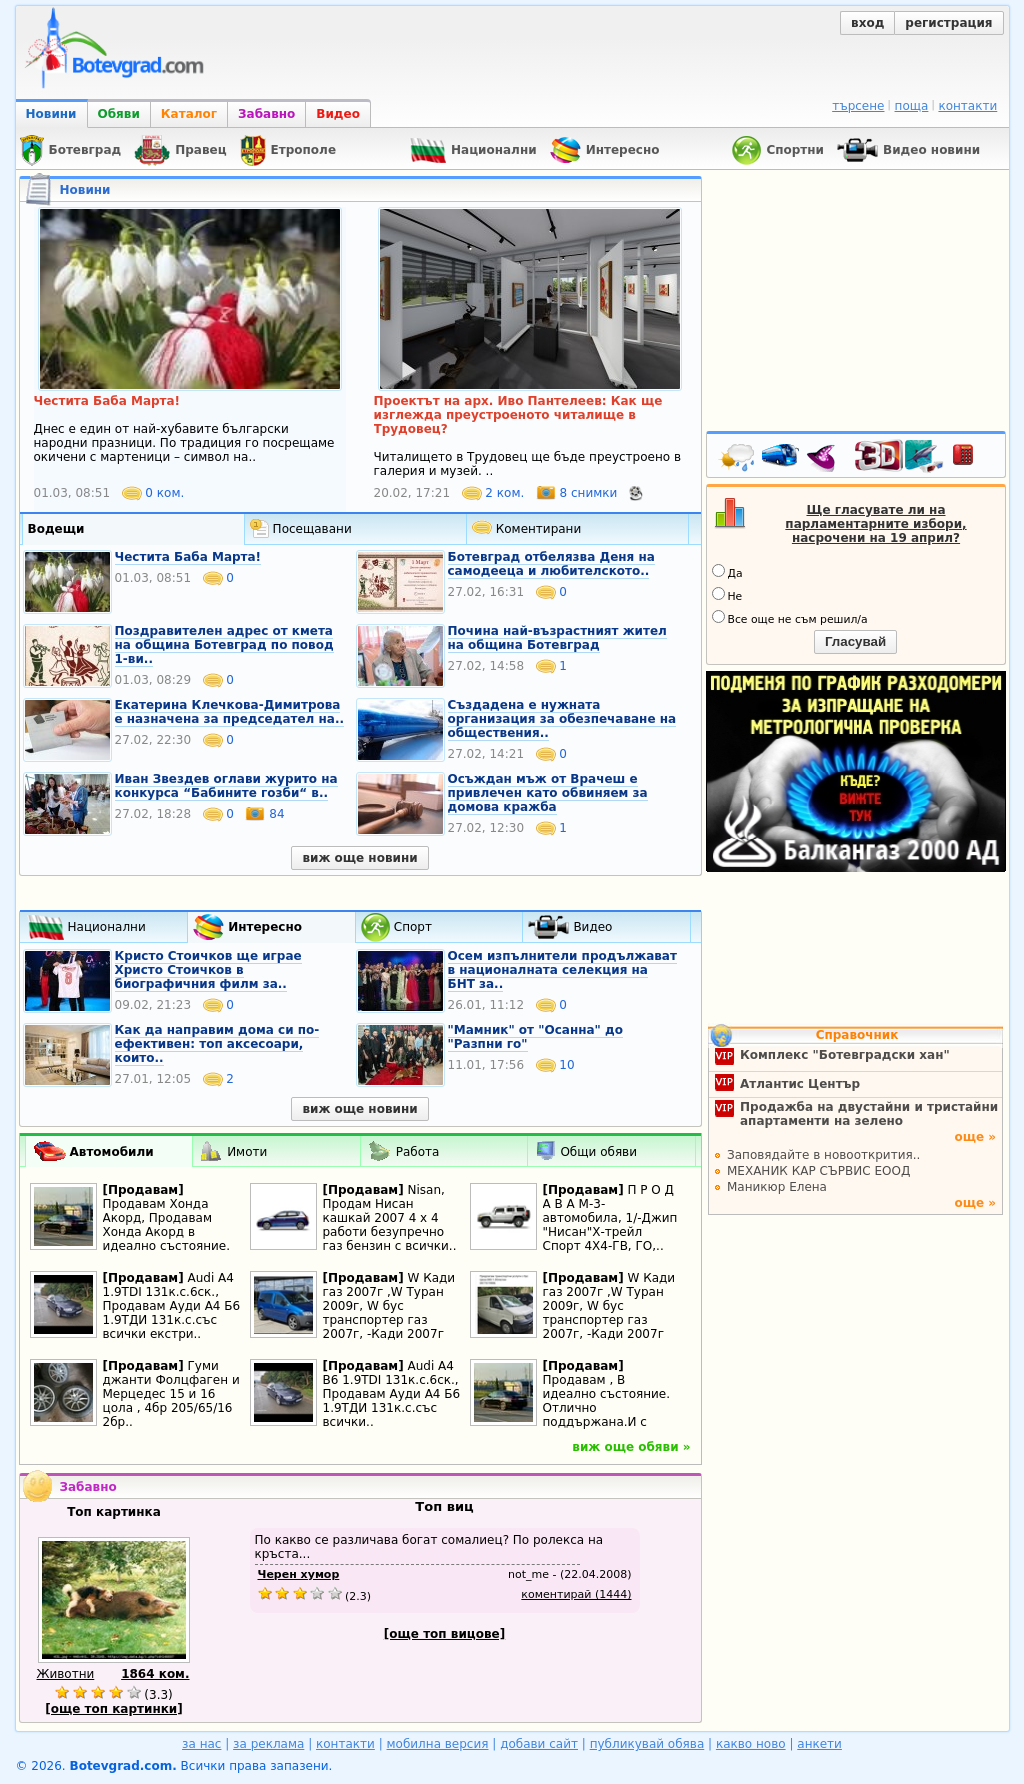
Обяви (119, 114)
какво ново (751, 1744)
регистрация (948, 23)
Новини (51, 114)
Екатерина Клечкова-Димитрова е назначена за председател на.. (230, 712)
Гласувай (855, 641)
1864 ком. (155, 1674)
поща (912, 106)
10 (555, 1065)
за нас (201, 1744)
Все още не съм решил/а (790, 618)
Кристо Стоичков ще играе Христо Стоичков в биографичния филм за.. (208, 970)
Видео (338, 114)
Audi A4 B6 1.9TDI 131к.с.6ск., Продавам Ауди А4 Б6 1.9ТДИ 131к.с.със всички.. (392, 1394)
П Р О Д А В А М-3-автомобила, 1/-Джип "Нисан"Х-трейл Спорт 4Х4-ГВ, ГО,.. (610, 1218)
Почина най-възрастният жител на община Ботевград (557, 638)
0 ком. (153, 493)
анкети (819, 1744)
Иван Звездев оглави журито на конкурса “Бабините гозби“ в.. (226, 786)
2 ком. (495, 493)
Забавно (266, 114)
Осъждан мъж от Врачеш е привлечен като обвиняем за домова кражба (548, 793)
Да (727, 572)
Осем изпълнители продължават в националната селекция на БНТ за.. (562, 970)
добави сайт (539, 1744)
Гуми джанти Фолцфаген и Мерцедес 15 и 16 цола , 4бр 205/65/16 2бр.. (171, 1394)
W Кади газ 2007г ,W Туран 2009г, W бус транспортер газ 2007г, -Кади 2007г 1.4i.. (389, 1313)
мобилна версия (438, 1744)
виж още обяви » (631, 1447)
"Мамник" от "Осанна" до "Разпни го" (535, 1037)
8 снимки (578, 493)
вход (867, 23)
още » (975, 1137)
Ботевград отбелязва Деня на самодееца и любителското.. (551, 564)
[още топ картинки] (114, 1709)
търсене (858, 106)
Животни (66, 1674)
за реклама (268, 1744)
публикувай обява (647, 1744)
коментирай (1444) (576, 1594)
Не (727, 595)
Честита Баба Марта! (188, 557)
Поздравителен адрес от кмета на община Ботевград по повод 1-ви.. (224, 645)
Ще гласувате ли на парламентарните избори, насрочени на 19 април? (875, 524)
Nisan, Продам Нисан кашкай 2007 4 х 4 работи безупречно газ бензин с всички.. (390, 1218)
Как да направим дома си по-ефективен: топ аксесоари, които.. (217, 1044)
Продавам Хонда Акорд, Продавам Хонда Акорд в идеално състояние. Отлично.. (167, 1232)
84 (264, 814)
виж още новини (359, 858)
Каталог (189, 114)
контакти (967, 106)
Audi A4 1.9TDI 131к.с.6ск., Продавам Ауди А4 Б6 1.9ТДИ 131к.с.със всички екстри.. (172, 1306)
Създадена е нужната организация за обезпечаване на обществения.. (562, 719)
